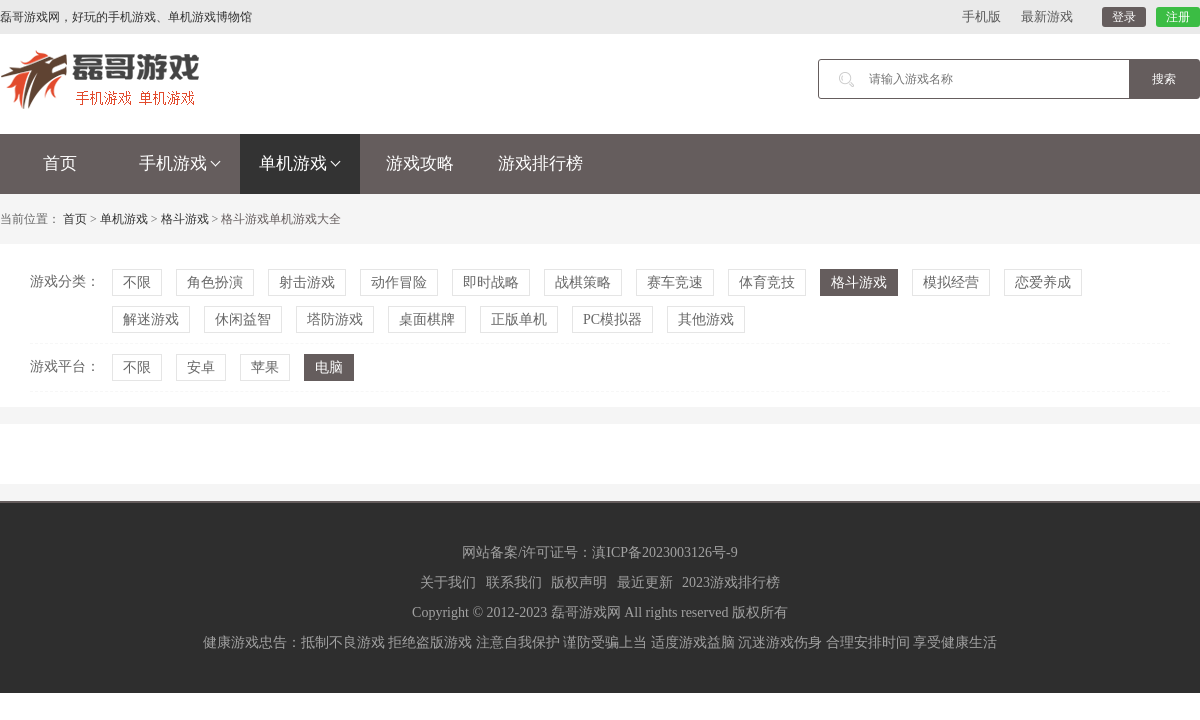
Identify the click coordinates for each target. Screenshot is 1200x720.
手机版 (981, 16)
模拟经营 (951, 282)
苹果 (265, 367)
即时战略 (491, 282)
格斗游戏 (185, 219)
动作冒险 (399, 282)
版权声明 (579, 582)
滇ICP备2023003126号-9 (664, 552)
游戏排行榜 (540, 163)
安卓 (201, 367)
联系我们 (514, 582)
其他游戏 (706, 319)
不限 (137, 282)
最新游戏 (1047, 16)
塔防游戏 (335, 319)
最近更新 (645, 582)
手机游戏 (180, 163)
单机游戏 (300, 163)
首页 (60, 163)
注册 (1178, 17)
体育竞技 (767, 282)
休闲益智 (243, 319)
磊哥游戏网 (586, 612)
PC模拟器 (612, 319)
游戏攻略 (420, 163)
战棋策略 (583, 282)
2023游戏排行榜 (731, 582)
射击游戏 (307, 282)
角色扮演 (215, 282)
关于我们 (448, 582)
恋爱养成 (1043, 282)
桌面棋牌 (427, 319)
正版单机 (519, 319)
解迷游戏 (151, 319)
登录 (1124, 17)
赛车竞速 (675, 282)
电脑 (329, 367)
